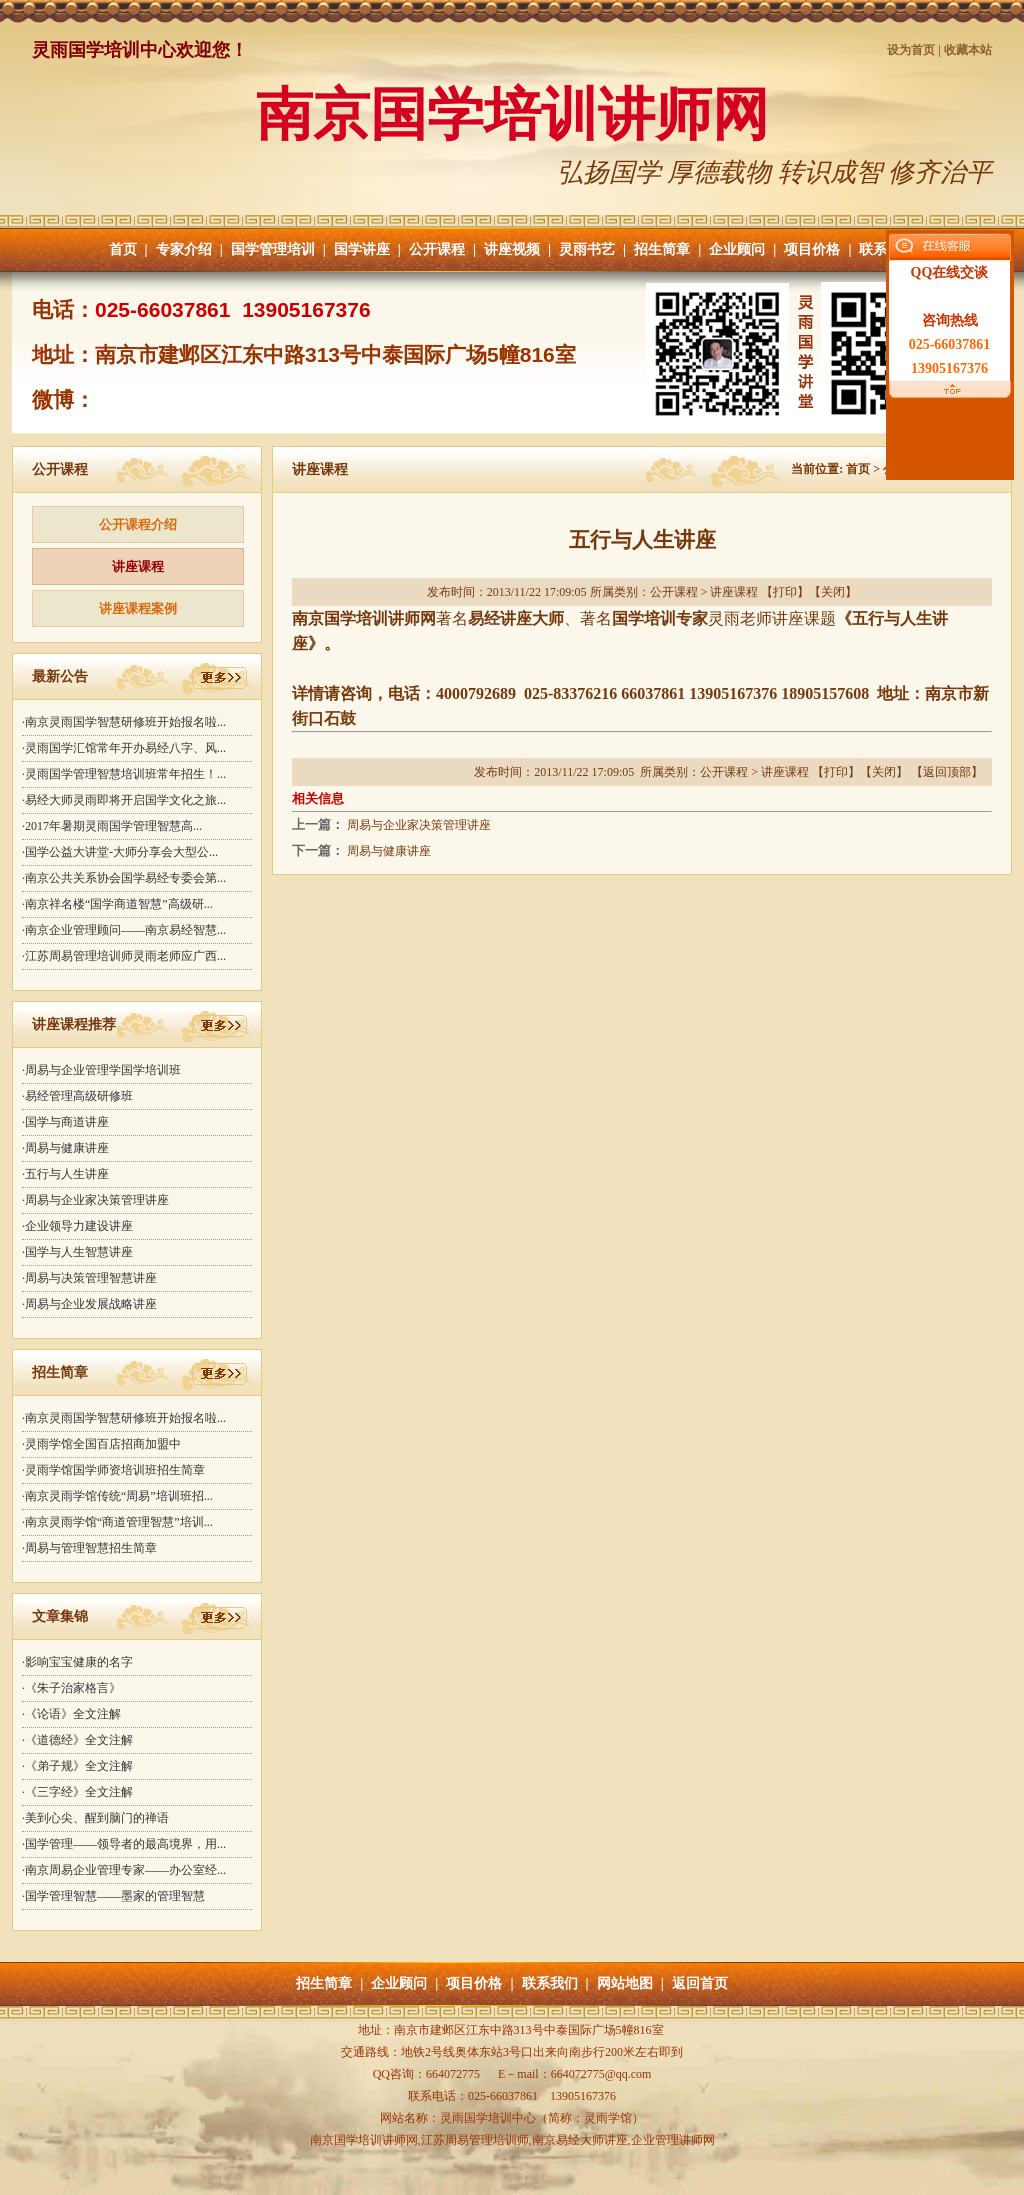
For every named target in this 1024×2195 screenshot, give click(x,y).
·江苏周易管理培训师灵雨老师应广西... (124, 956)
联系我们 (550, 1983)
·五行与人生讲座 (65, 1174)
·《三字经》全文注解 (77, 1792)
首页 (123, 249)
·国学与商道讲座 (65, 1122)
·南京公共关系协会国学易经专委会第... (124, 878)
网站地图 (625, 1983)
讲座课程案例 (138, 608)
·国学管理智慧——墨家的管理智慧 (113, 1896)
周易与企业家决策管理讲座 (419, 825)
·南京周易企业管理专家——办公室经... (124, 1870)
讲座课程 (138, 566)
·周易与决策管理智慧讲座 (89, 1278)
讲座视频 (512, 249)
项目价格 (812, 249)
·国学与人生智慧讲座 (77, 1252)
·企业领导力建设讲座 (77, 1226)
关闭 (833, 592)
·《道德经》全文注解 (77, 1740)
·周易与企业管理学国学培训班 (101, 1070)
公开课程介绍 (138, 524)
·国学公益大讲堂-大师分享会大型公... (120, 852)
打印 (785, 592)
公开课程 (437, 249)
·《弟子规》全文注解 (77, 1766)
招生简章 (662, 249)
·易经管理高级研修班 (77, 1096)
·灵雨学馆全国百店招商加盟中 (101, 1444)
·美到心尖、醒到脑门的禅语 (95, 1818)
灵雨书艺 (587, 249)
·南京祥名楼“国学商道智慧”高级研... (117, 904)
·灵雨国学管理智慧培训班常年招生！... (124, 774)
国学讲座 (362, 249)
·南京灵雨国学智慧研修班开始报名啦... (124, 722)
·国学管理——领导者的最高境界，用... (124, 1844)
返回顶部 (947, 772)
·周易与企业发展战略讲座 (89, 1304)
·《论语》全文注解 (71, 1714)
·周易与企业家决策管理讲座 (95, 1200)
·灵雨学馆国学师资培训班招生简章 (113, 1470)
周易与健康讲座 (389, 851)
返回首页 (700, 1983)
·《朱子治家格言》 (71, 1688)
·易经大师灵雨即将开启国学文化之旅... (124, 800)
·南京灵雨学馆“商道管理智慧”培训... (117, 1522)
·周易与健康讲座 (65, 1148)
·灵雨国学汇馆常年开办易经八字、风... (124, 748)
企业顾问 (737, 249)
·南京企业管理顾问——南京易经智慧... (124, 930)
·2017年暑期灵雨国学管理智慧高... (112, 826)
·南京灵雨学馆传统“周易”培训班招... (117, 1496)
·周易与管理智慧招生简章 (89, 1548)
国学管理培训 (273, 249)
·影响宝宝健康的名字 (77, 1662)
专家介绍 (184, 249)
